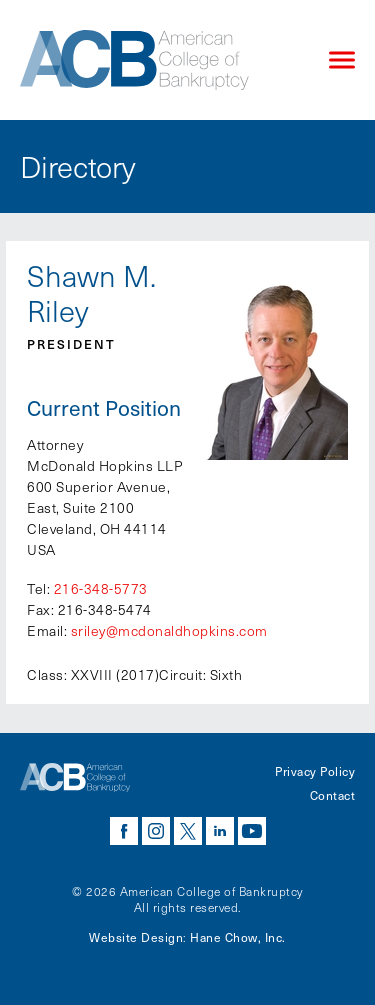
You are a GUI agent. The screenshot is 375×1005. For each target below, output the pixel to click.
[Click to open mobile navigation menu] (342, 60)
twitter (188, 831)
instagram (156, 831)
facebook (124, 831)
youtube (252, 831)
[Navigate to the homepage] (157, 60)
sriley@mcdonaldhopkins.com (169, 630)
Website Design (136, 937)
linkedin (220, 831)
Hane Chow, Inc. (238, 937)
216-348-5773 (101, 588)
